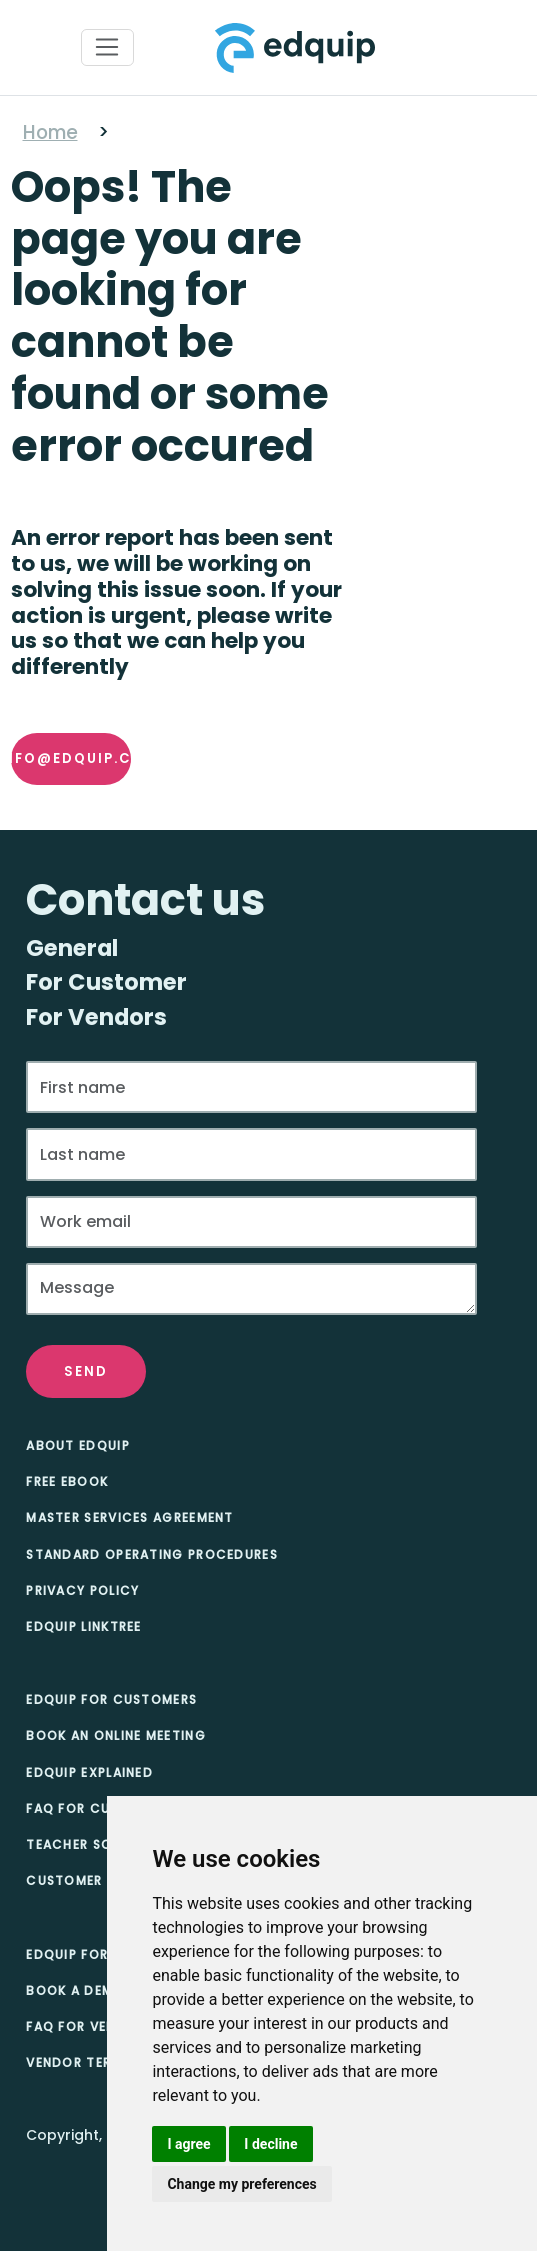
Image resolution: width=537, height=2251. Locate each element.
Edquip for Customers (111, 1699)
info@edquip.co (71, 758)
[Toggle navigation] (107, 48)
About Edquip (78, 1445)
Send (86, 1371)
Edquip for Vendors (101, 1954)
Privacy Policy (82, 1590)
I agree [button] (188, 2144)
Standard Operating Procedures (152, 1554)
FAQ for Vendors (90, 2026)
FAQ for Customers (100, 1808)
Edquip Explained (89, 1772)
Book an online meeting (116, 1735)
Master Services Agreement (130, 1517)
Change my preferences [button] (241, 2184)
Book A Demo (75, 1990)
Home (50, 132)
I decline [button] (270, 2144)
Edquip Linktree (84, 1626)
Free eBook (67, 1481)
